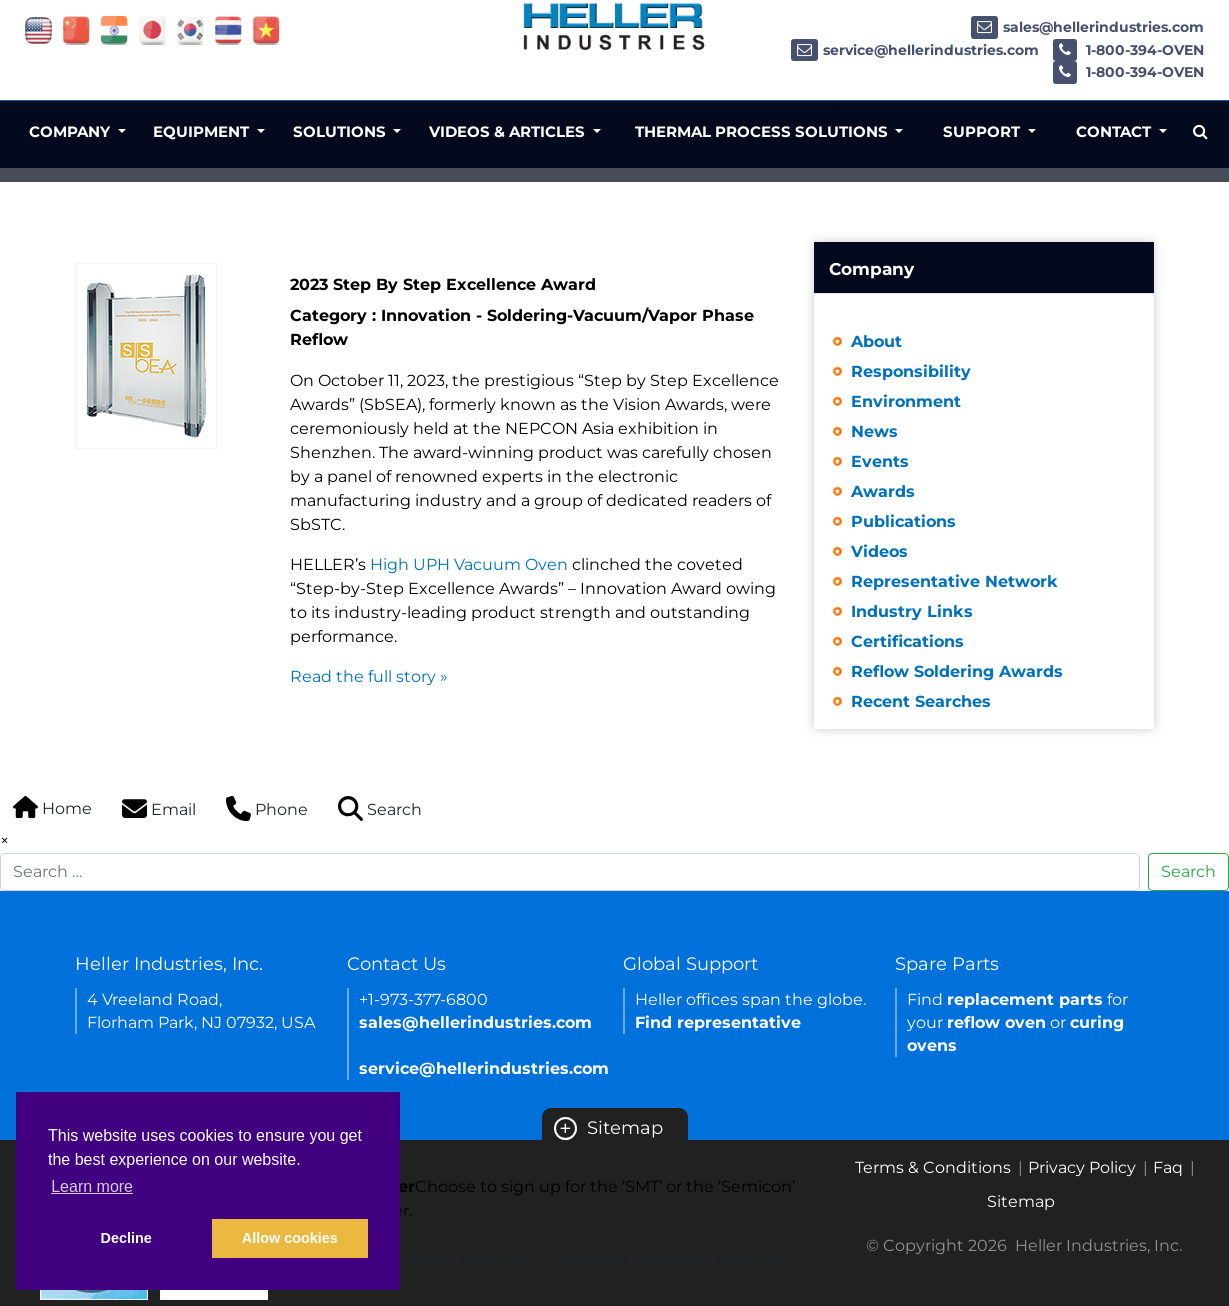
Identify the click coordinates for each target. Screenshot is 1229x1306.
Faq (1168, 1167)
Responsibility (911, 371)
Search (1188, 871)
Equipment (203, 131)
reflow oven (996, 1022)
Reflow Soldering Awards (957, 671)
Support (983, 131)
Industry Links (912, 611)
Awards (883, 491)
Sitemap (608, 1128)
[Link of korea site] (190, 29)
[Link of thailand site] (228, 29)
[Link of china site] (76, 29)
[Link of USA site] (38, 29)
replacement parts (1025, 999)
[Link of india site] (114, 29)
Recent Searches (921, 701)
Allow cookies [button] (290, 1238)
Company (71, 131)
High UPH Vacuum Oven (469, 564)
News (874, 431)
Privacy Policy (1082, 1167)
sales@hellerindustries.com (1087, 27)
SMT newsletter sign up (429, 1257)
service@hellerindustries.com (915, 50)
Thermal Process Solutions (763, 131)
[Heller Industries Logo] (614, 26)
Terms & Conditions (933, 1167)
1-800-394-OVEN (1128, 50)
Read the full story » (369, 676)
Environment (906, 401)
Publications (903, 521)
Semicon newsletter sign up (667, 1257)
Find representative (718, 1022)
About (876, 341)
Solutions (341, 131)
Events (880, 461)
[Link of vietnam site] (266, 29)
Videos (879, 551)
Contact (1115, 131)
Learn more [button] (92, 1186)
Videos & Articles (509, 131)
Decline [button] (126, 1238)
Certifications (907, 641)
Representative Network (954, 581)
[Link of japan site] (152, 29)
